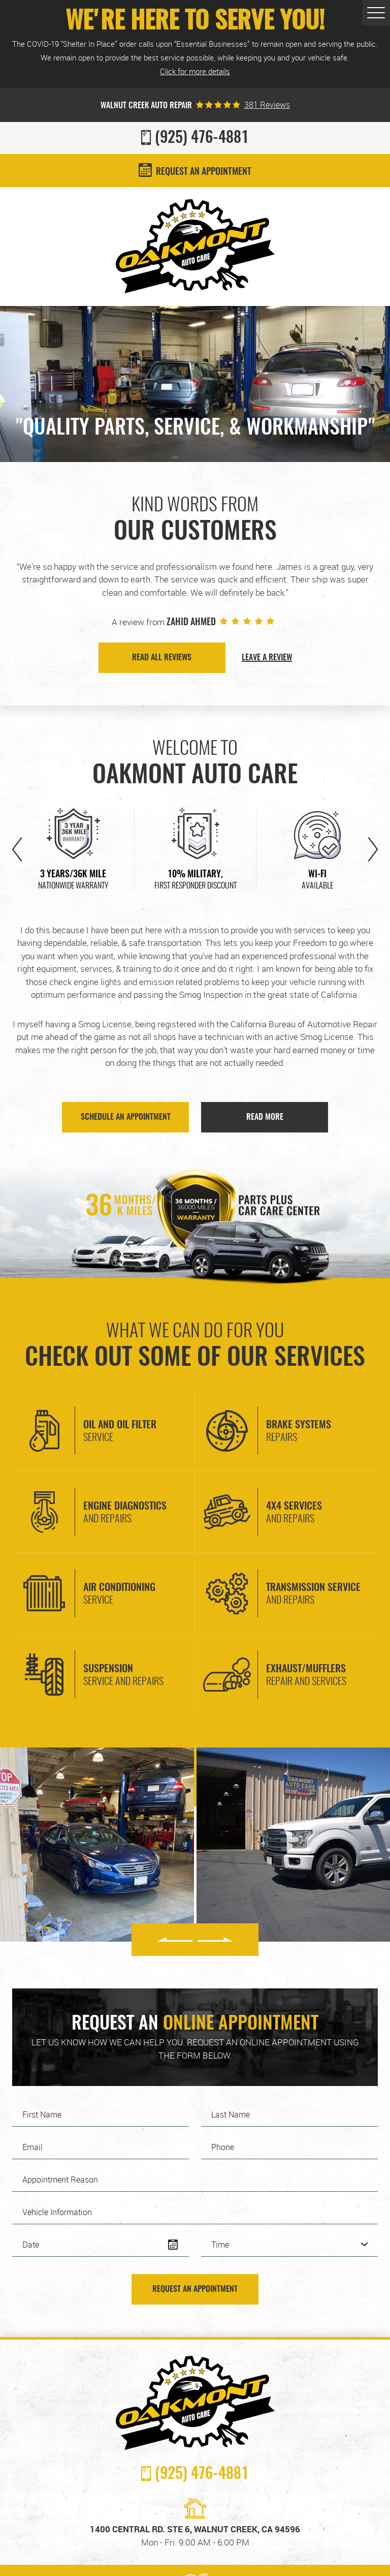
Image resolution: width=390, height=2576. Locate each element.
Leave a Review (267, 658)
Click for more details (195, 71)
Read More (264, 1117)
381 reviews (267, 105)
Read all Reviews (161, 658)
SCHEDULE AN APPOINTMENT (126, 1117)
